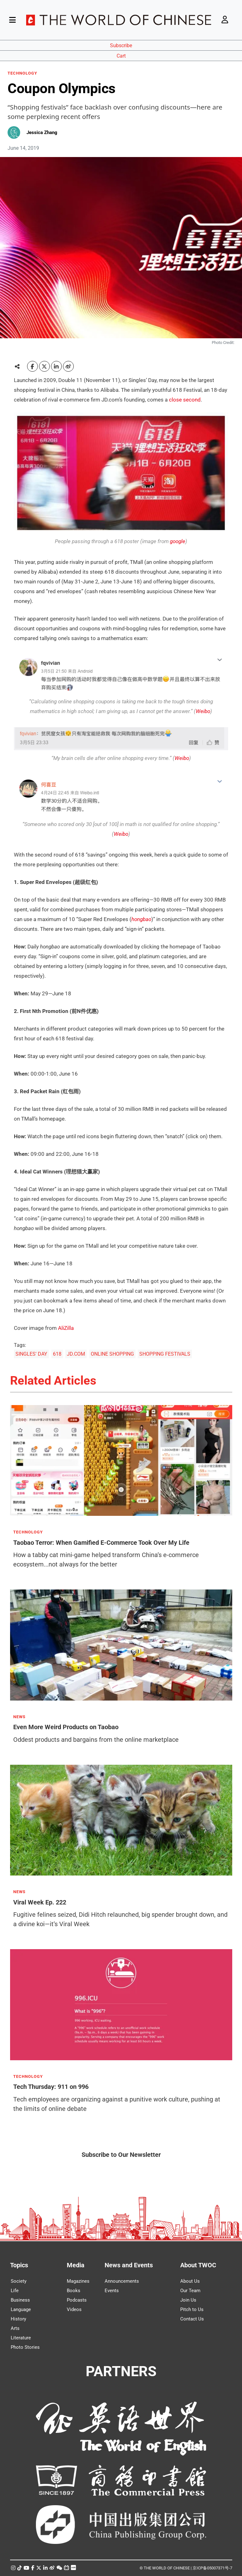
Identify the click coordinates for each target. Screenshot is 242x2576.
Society (18, 2281)
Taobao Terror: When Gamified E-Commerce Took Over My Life (101, 1542)
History (18, 2319)
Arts (15, 2328)
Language (21, 2309)
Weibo (203, 711)
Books (73, 2290)
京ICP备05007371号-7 (212, 2568)
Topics (19, 2265)
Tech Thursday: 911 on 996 (51, 2086)
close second (185, 400)
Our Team (190, 2290)
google (177, 541)
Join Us (188, 2300)
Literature (21, 2338)
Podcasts (77, 2300)
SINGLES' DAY (31, 1354)
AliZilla (66, 1328)
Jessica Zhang (41, 132)
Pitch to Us (192, 2309)
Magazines (78, 2281)
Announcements (122, 2281)
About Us (190, 2281)
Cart (121, 56)
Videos (74, 2309)
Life (15, 2290)
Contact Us (192, 2319)
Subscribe (121, 45)
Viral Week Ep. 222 (39, 1902)
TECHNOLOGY (22, 73)
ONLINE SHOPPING (112, 1354)
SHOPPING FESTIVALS (164, 1354)
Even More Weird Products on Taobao (65, 1727)
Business (20, 2300)
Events (112, 2290)
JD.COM (76, 1354)
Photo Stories (25, 2347)
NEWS (19, 1717)
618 (57, 1354)
